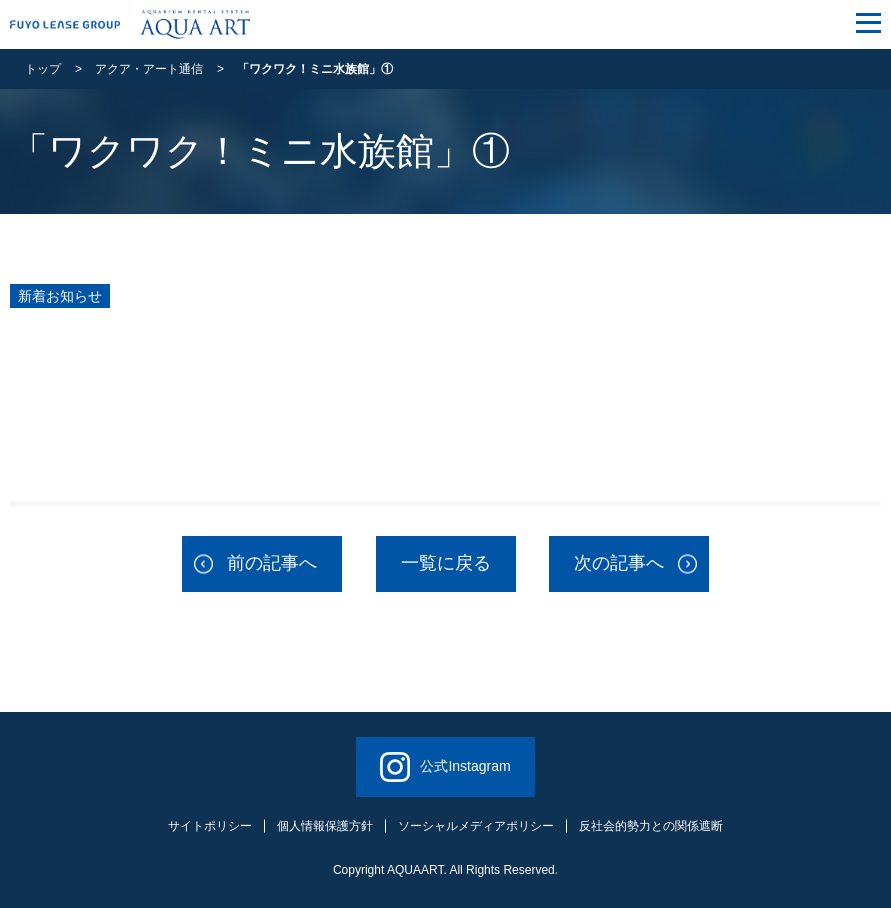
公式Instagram (445, 767)
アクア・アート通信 (149, 69)
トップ (43, 69)
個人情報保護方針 (325, 826)
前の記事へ (272, 563)
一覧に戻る (446, 563)
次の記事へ (619, 563)
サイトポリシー (210, 826)
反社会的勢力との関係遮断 (651, 826)
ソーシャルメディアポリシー (476, 826)
